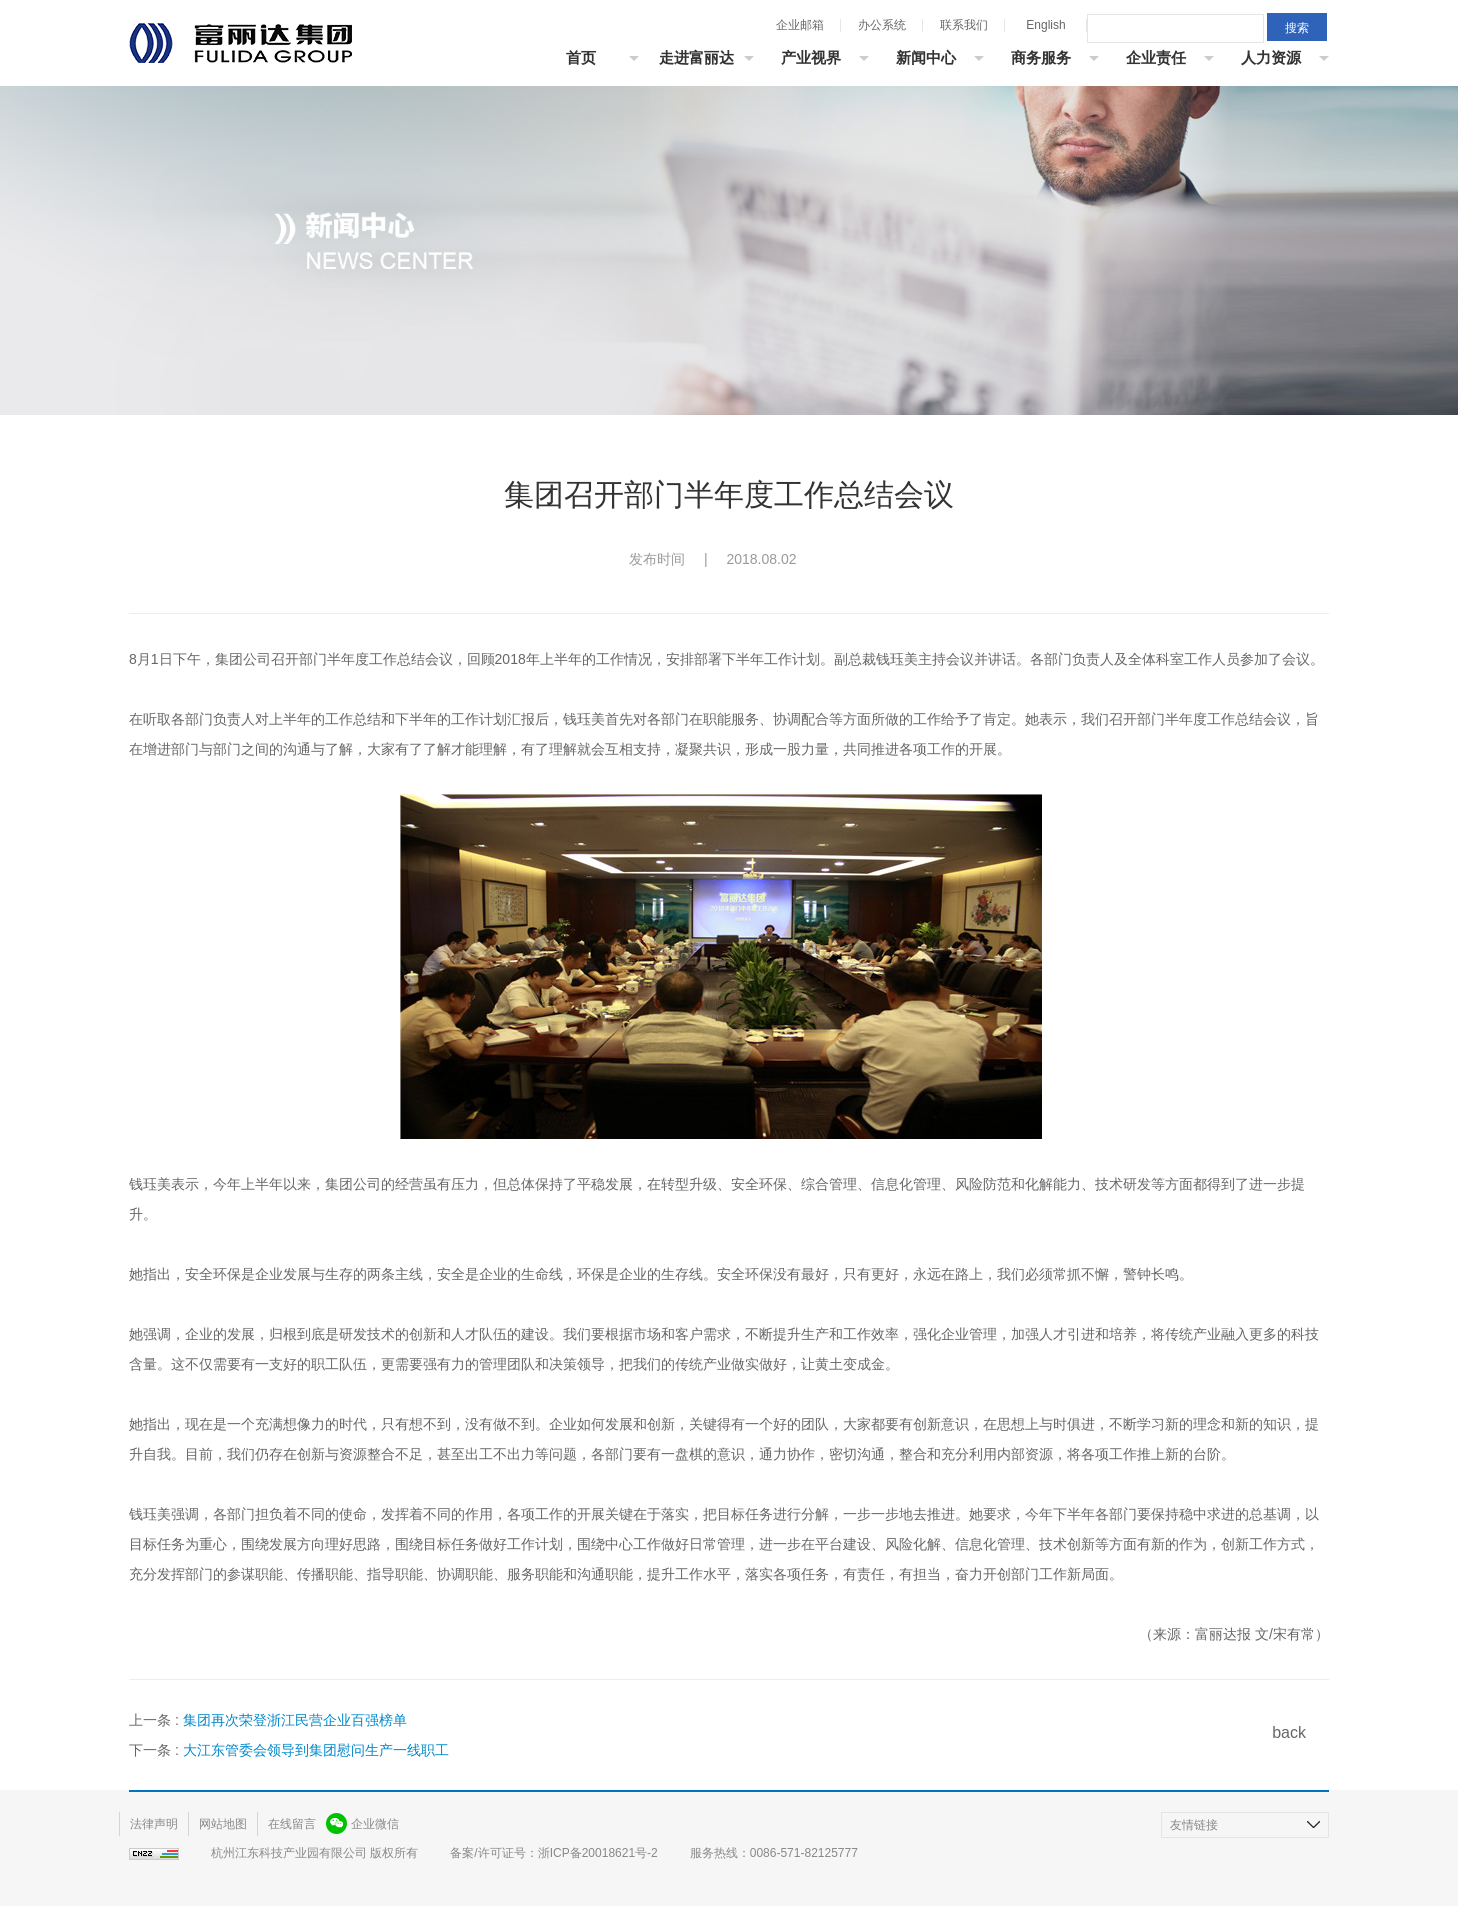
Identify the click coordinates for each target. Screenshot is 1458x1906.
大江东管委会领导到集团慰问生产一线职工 (316, 1750)
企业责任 (1156, 57)
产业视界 (811, 57)
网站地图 (223, 1824)
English (1045, 25)
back (1289, 1732)
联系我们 (964, 25)
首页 (581, 57)
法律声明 (154, 1824)
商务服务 (1041, 57)
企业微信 (375, 1824)
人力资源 (1271, 57)
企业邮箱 (800, 25)
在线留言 (292, 1824)
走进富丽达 (696, 57)
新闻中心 (926, 57)
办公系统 (882, 25)
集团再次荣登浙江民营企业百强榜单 (295, 1720)
